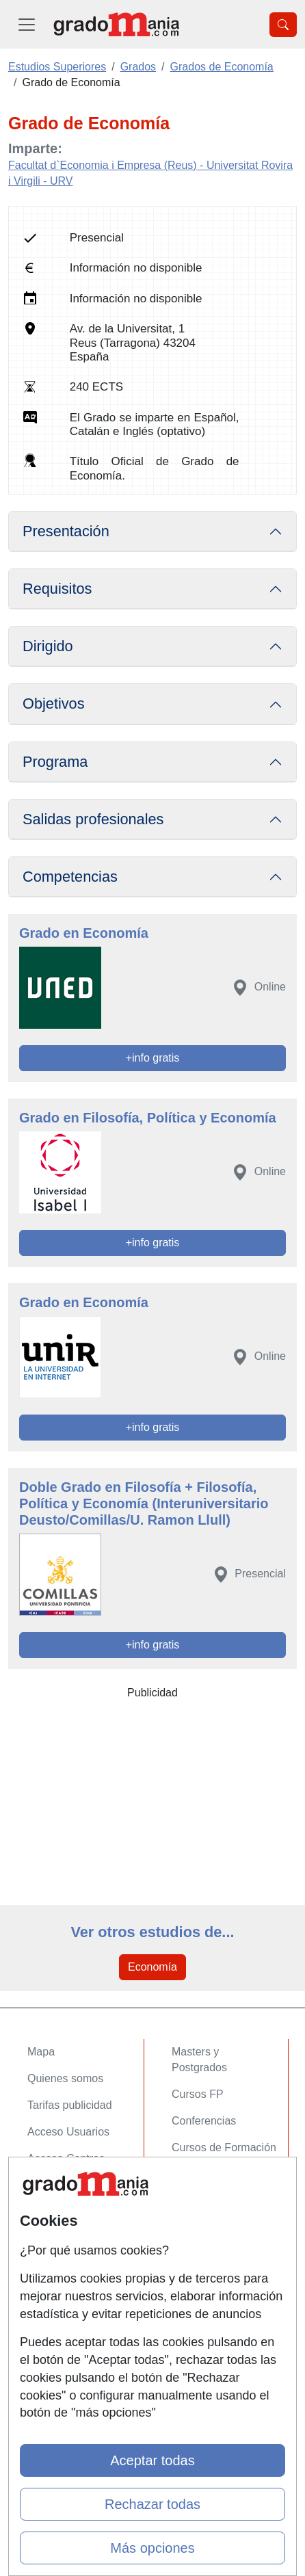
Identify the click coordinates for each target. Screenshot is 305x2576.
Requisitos (57, 588)
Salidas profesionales (93, 819)
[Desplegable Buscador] (283, 24)
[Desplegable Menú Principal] (26, 24)
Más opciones (152, 2547)
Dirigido (48, 646)
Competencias (70, 876)
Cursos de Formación (224, 2147)
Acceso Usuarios (68, 2132)
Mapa (41, 2052)
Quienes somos (65, 2078)
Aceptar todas (152, 2460)
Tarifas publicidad (69, 2105)
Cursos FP (198, 2094)
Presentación (66, 531)
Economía (152, 1967)
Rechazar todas (152, 2504)
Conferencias (204, 2121)
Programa (55, 761)
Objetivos (54, 703)
